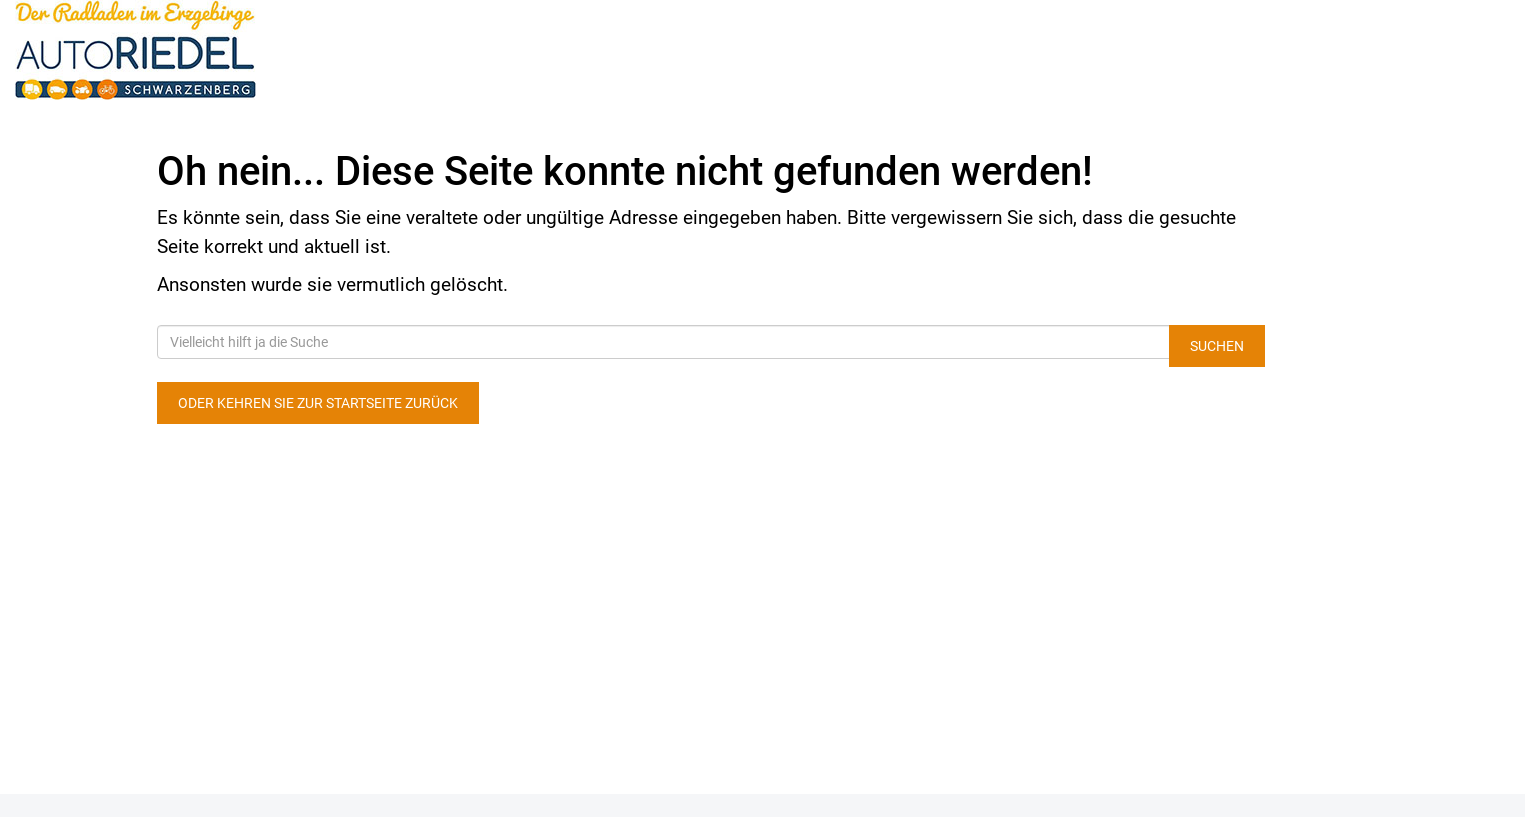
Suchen (1217, 346)
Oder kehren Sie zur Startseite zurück (318, 403)
